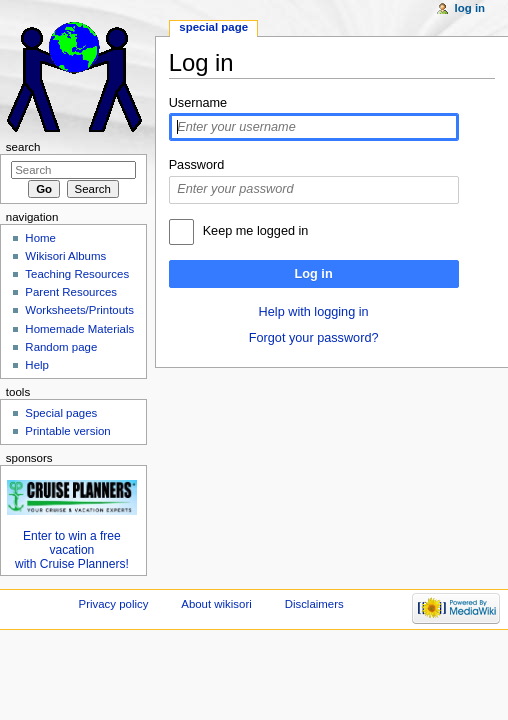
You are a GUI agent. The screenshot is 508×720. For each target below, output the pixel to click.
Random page (61, 347)
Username (198, 103)
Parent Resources (71, 292)
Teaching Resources (77, 274)
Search (23, 147)
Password (197, 165)
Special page (213, 27)
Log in (314, 274)
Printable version (67, 431)
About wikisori (216, 604)
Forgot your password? (314, 338)
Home (40, 238)
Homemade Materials (79, 329)
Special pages (61, 413)
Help (37, 365)
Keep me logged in (256, 231)
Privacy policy (114, 604)
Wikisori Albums (65, 256)
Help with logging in (314, 312)
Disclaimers (314, 604)
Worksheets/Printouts (79, 310)
